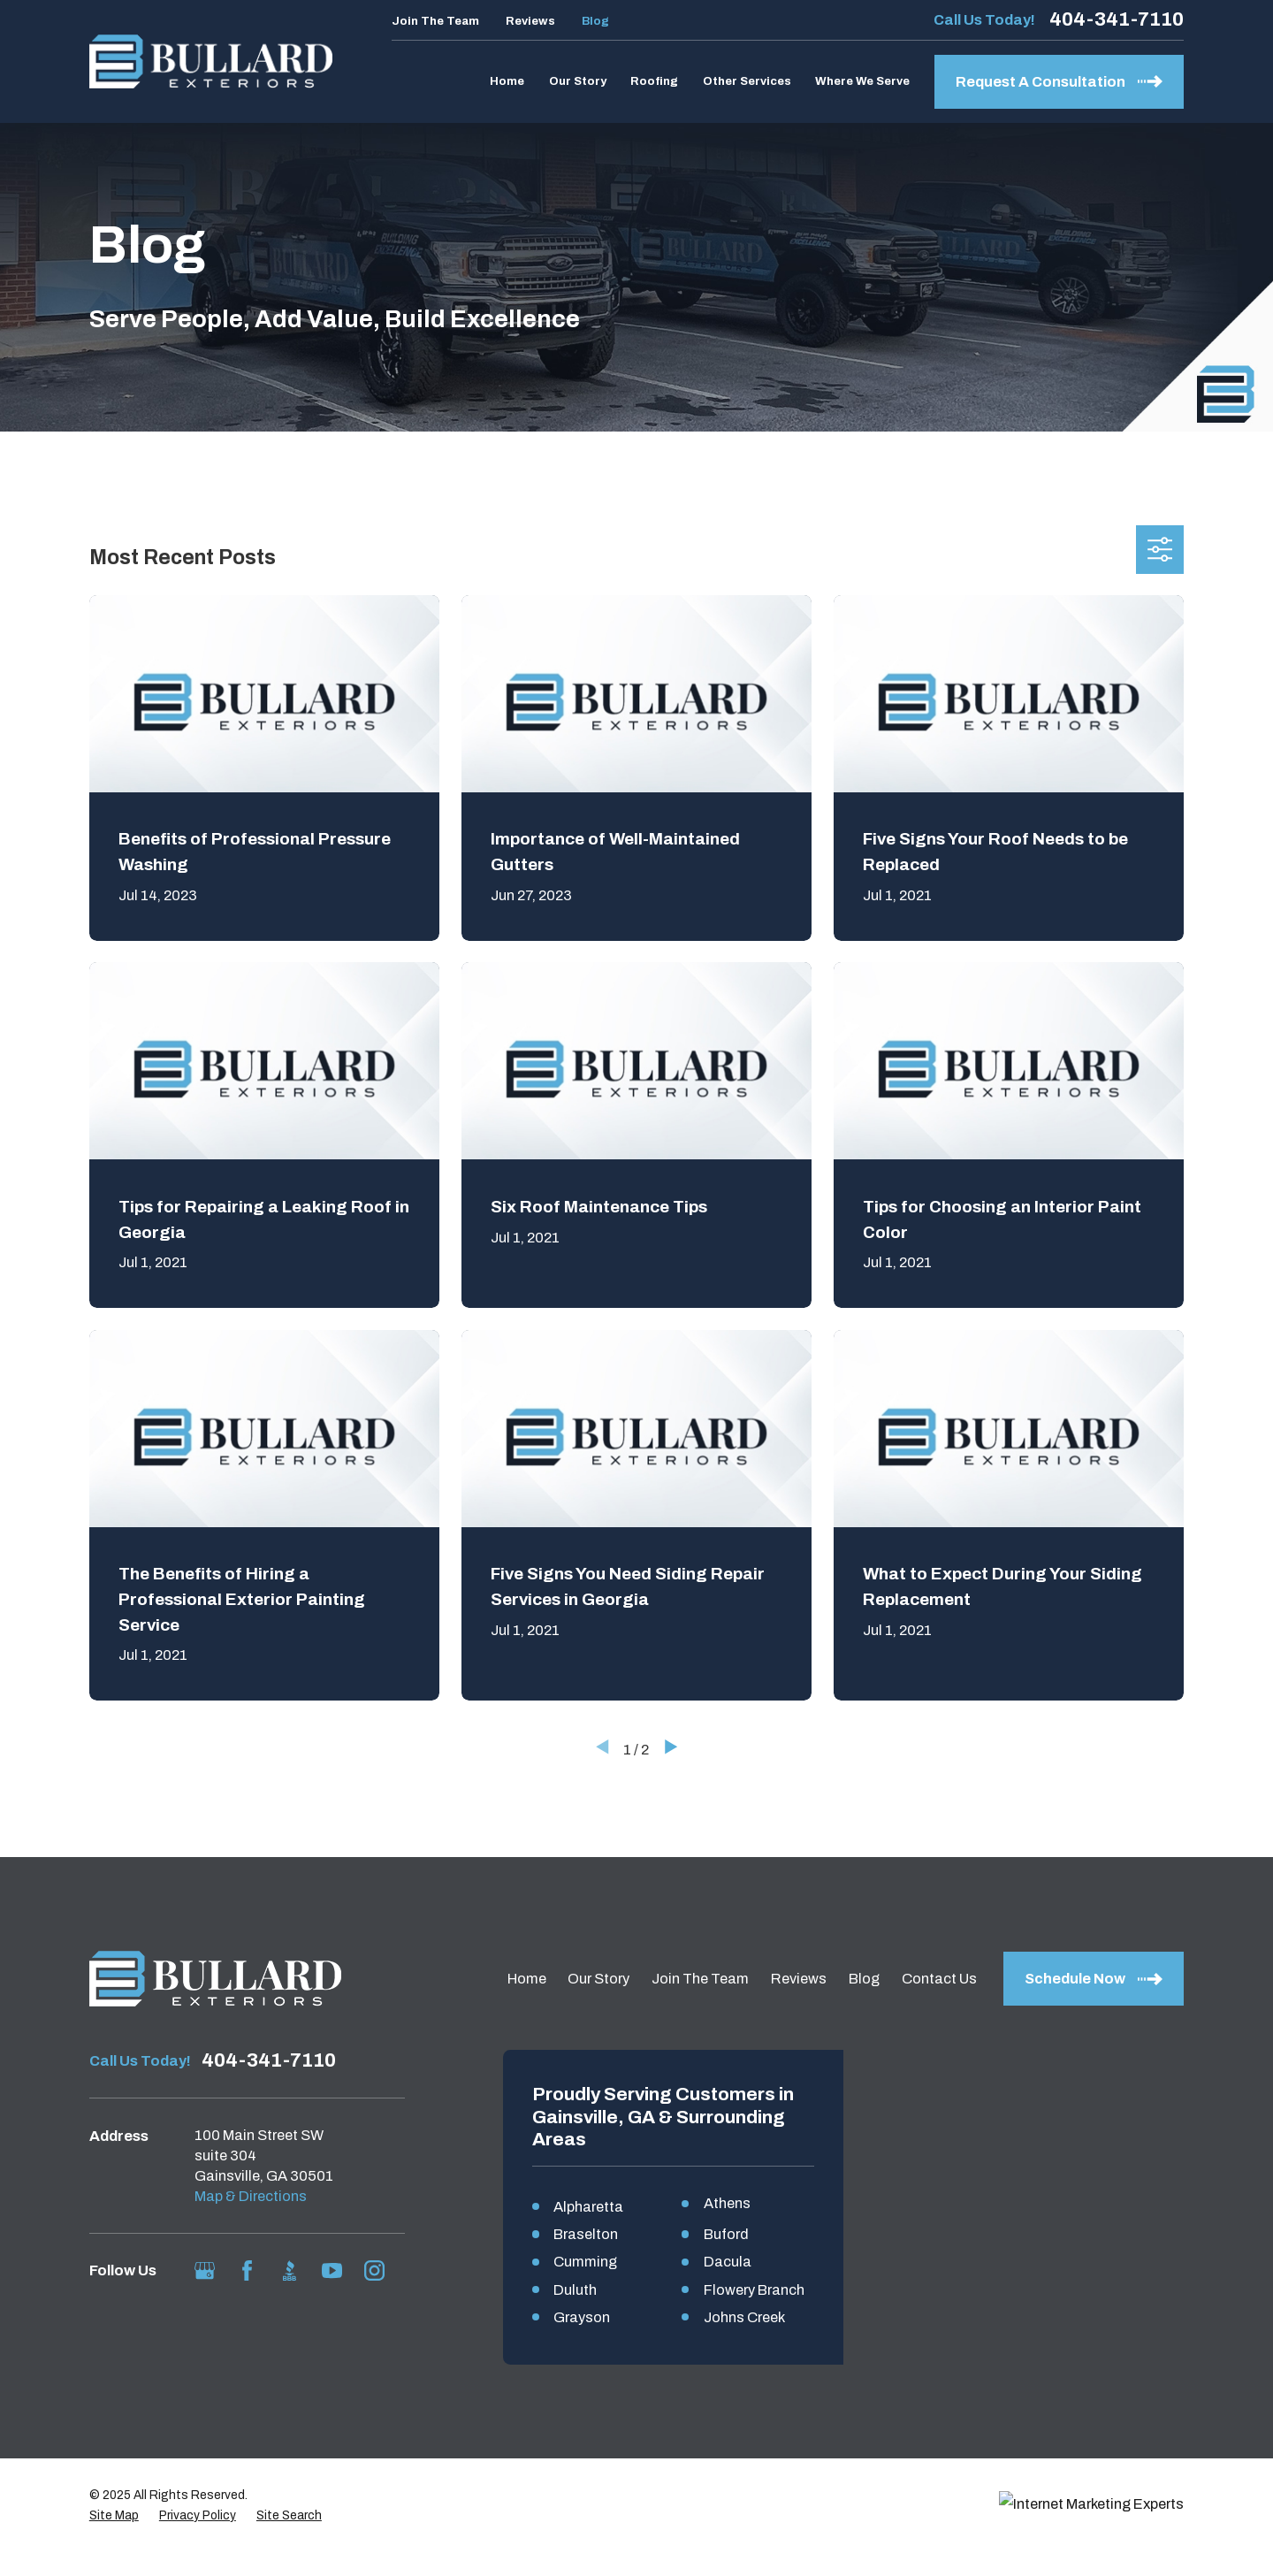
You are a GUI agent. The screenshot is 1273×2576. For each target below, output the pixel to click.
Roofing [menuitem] (654, 81)
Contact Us (939, 1978)
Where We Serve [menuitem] (862, 81)
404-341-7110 (1116, 19)
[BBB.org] (289, 2270)
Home (526, 1978)
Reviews (530, 20)
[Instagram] (374, 2270)
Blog (595, 20)
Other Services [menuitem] (747, 81)
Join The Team (435, 20)
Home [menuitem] (507, 81)
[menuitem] (114, 2541)
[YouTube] (332, 2270)
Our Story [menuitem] (577, 81)
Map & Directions (250, 2196)
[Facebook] (247, 2270)
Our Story (598, 1978)
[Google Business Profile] (204, 2270)
